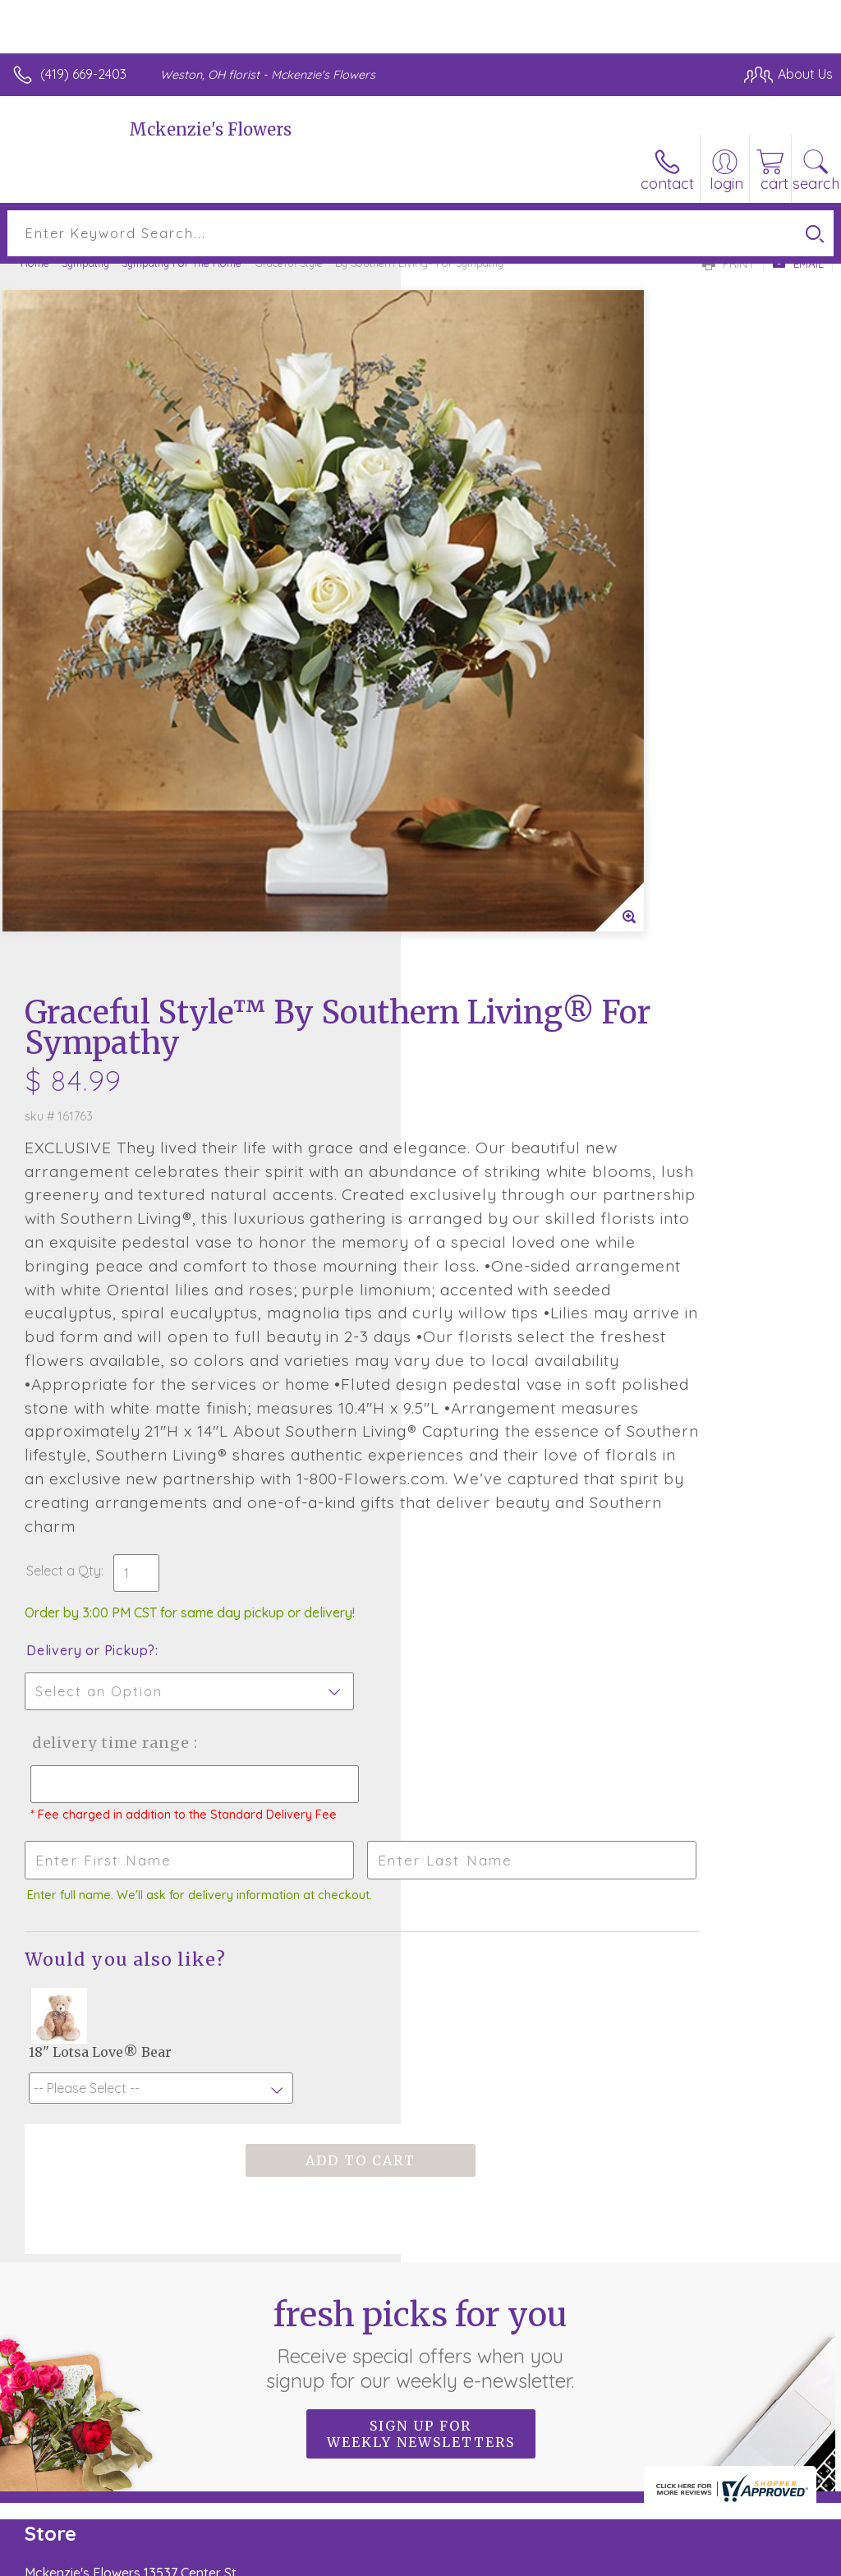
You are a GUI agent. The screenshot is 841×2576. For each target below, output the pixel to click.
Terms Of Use (457, 2558)
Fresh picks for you (420, 1943)
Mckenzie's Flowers (210, 129)
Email (798, 263)
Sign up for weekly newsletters (421, 2033)
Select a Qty (464, 1154)
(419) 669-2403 (83, 74)
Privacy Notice (553, 2558)
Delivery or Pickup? (491, 1234)
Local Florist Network (671, 2558)
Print (728, 263)
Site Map (772, 2558)
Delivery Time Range (508, 1326)
